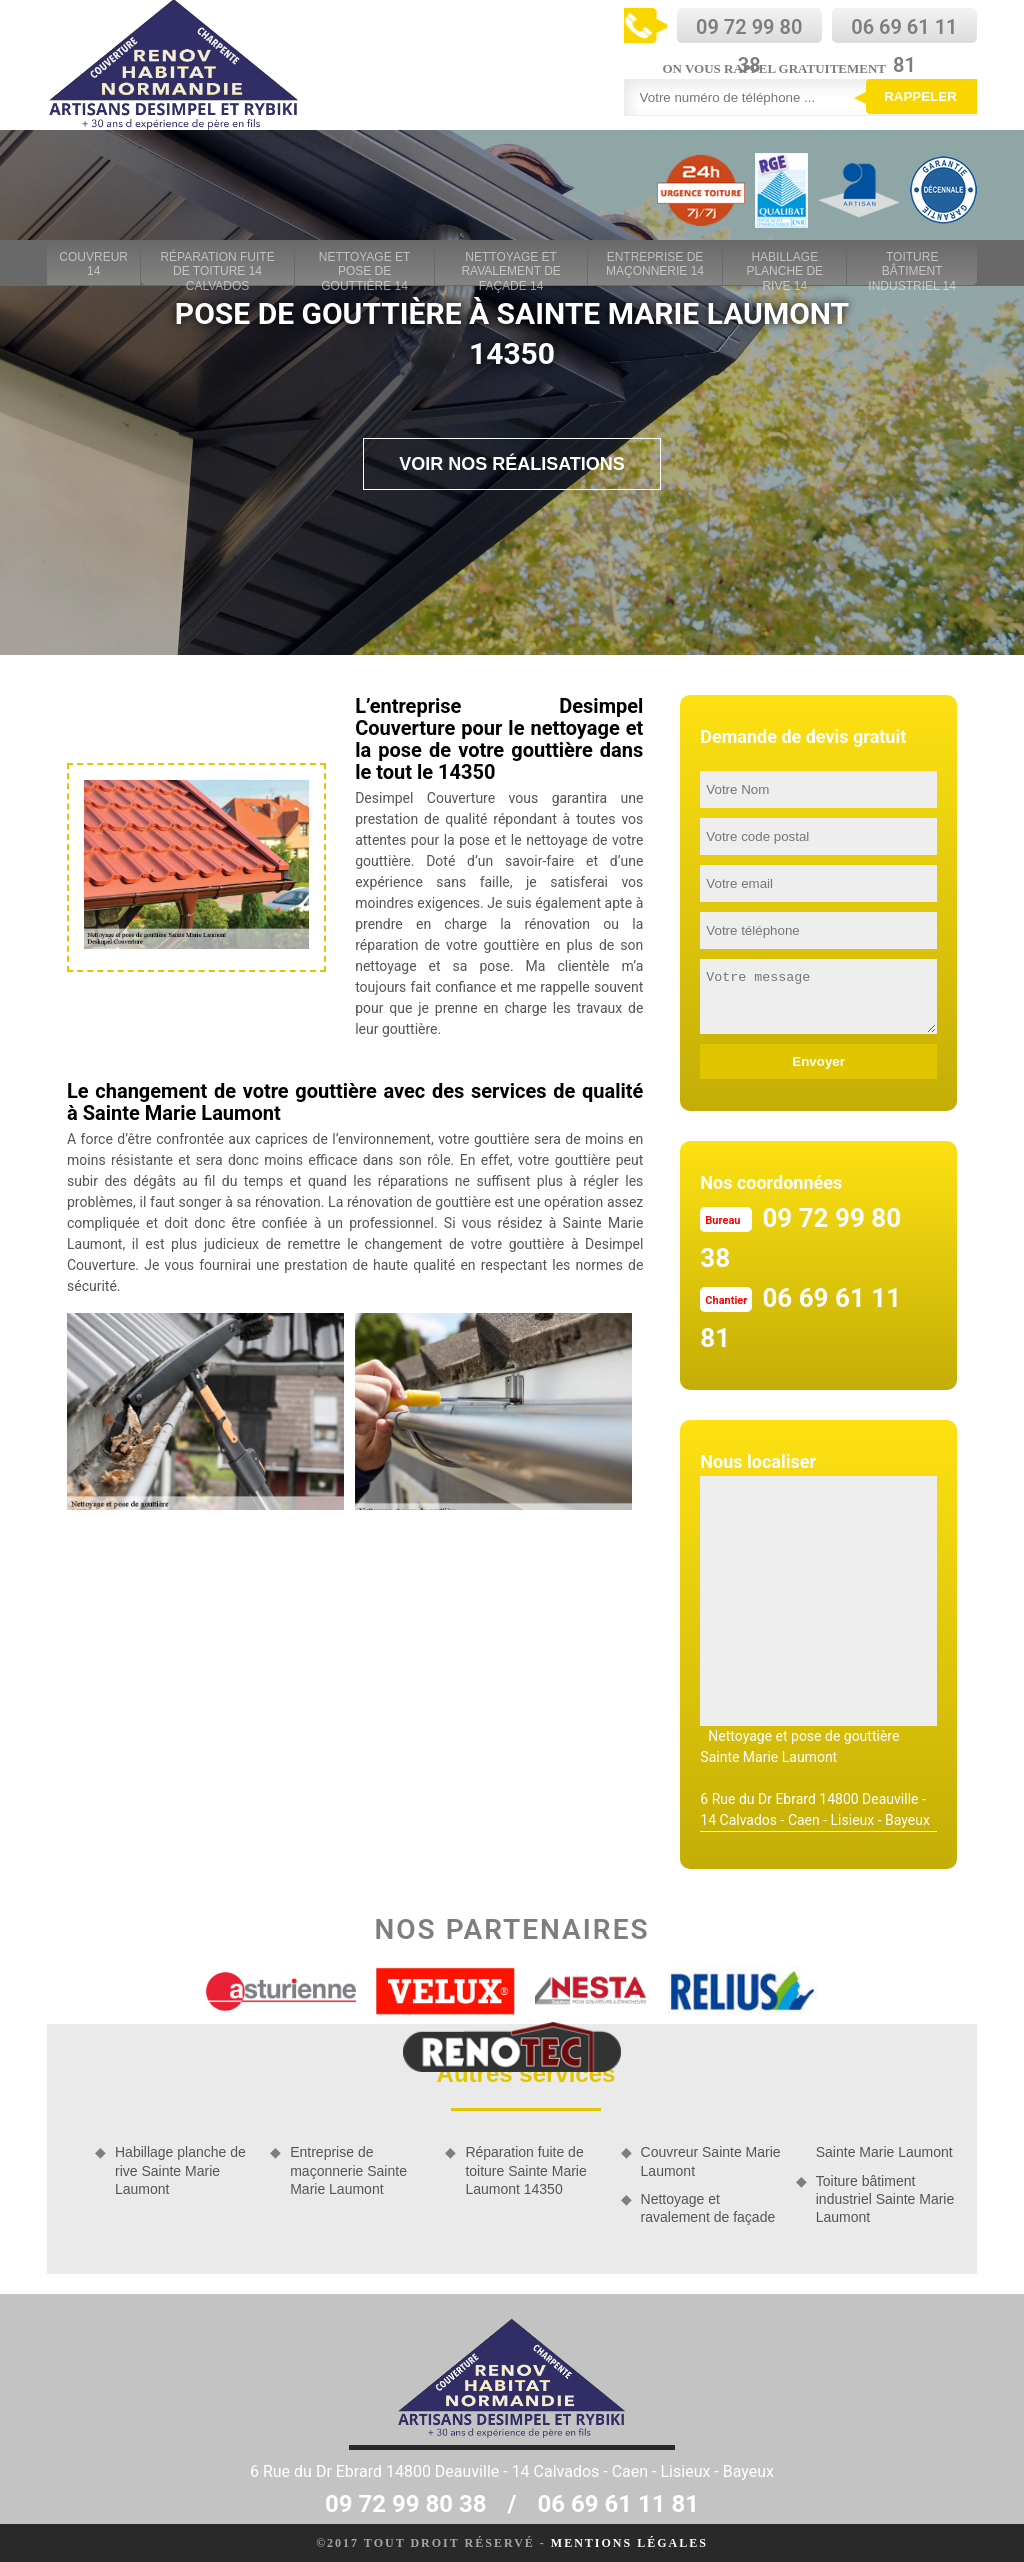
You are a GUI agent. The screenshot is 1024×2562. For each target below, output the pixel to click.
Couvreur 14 (93, 264)
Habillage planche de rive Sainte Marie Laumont (180, 2170)
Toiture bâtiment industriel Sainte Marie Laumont (885, 2199)
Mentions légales (629, 2543)
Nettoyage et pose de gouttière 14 (365, 265)
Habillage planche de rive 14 (784, 265)
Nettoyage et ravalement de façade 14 (510, 265)
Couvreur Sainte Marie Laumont (711, 2161)
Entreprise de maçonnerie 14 (655, 264)
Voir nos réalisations (512, 464)
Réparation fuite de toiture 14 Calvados (217, 265)
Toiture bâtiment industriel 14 (912, 265)
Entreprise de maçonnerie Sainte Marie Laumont (348, 2170)
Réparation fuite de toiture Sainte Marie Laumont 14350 (525, 2170)
